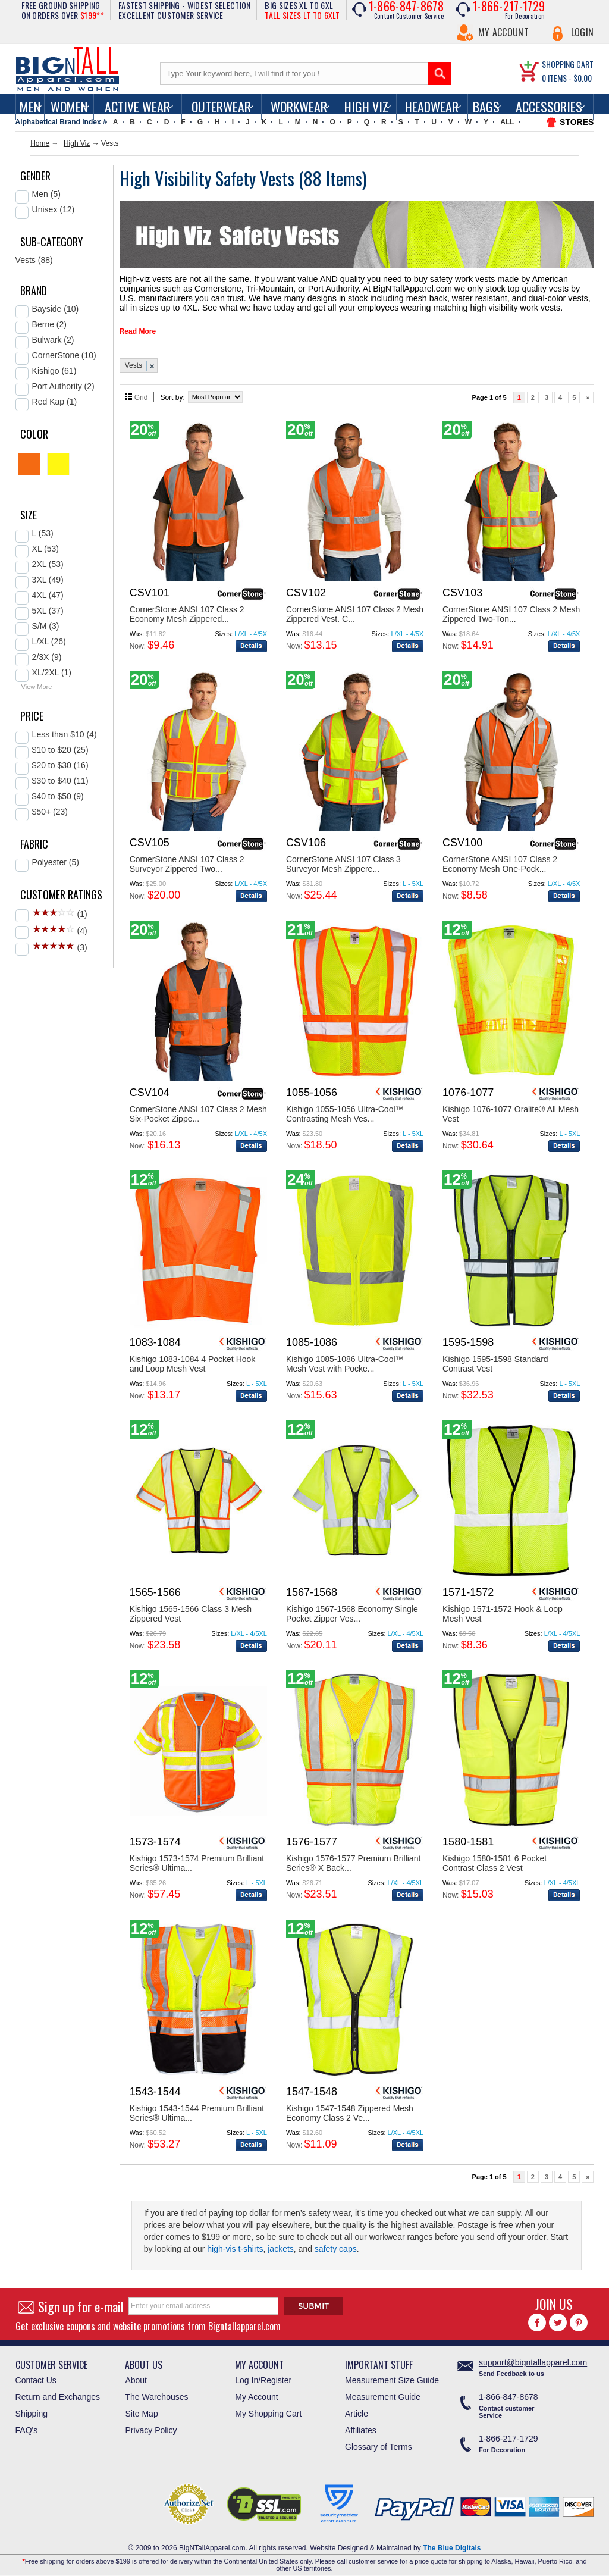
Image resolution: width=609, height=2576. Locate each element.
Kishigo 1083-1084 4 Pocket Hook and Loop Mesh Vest (193, 1359)
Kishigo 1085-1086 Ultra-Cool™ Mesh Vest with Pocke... (345, 1359)
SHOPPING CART (568, 64)
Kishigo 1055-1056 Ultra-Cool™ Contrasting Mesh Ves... (345, 1109)
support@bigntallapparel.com (533, 2357)
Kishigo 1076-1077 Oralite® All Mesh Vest (510, 1109)
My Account (503, 32)
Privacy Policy (151, 2425)
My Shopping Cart (268, 2409)
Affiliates (360, 2425)
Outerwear (221, 106)
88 (315, 178)
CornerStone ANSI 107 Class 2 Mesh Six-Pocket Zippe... (198, 1109)
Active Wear (137, 106)
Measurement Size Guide (392, 2375)
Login (582, 32)
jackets (281, 2244)
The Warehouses (156, 2392)
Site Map (141, 2409)
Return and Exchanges (57, 2392)
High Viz (366, 106)
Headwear (432, 106)
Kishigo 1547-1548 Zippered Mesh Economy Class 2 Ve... (349, 2108)
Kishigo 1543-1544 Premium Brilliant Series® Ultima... (197, 2108)
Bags (486, 106)
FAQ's (26, 2425)
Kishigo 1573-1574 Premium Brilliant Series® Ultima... (197, 1858)
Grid (141, 393)
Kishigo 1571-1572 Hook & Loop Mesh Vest (502, 1609)
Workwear (299, 106)
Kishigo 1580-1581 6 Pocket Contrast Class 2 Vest (494, 1858)
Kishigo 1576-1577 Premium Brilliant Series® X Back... (353, 1858)
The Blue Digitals (452, 2543)
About (136, 2375)
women (69, 106)
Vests (133, 360)
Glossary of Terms (378, 2442)
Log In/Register (263, 2375)
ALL (507, 122)
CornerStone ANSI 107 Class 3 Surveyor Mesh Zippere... (343, 859)
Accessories (549, 106)
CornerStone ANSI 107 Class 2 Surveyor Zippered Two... (187, 859)
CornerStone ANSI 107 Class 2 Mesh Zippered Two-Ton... (511, 609)
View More (36, 686)
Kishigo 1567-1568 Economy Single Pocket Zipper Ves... (352, 1609)
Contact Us (35, 2375)
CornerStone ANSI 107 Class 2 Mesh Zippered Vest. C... (354, 609)
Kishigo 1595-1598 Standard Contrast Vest (495, 1359)
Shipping (31, 2409)
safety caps (336, 2244)
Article (356, 2409)
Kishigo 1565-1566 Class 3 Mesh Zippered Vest (191, 1609)
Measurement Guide (382, 2392)
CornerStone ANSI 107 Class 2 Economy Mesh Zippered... (187, 609)
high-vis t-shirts (235, 2244)
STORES (577, 122)
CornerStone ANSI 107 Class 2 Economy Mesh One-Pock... (499, 859)
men (30, 106)
